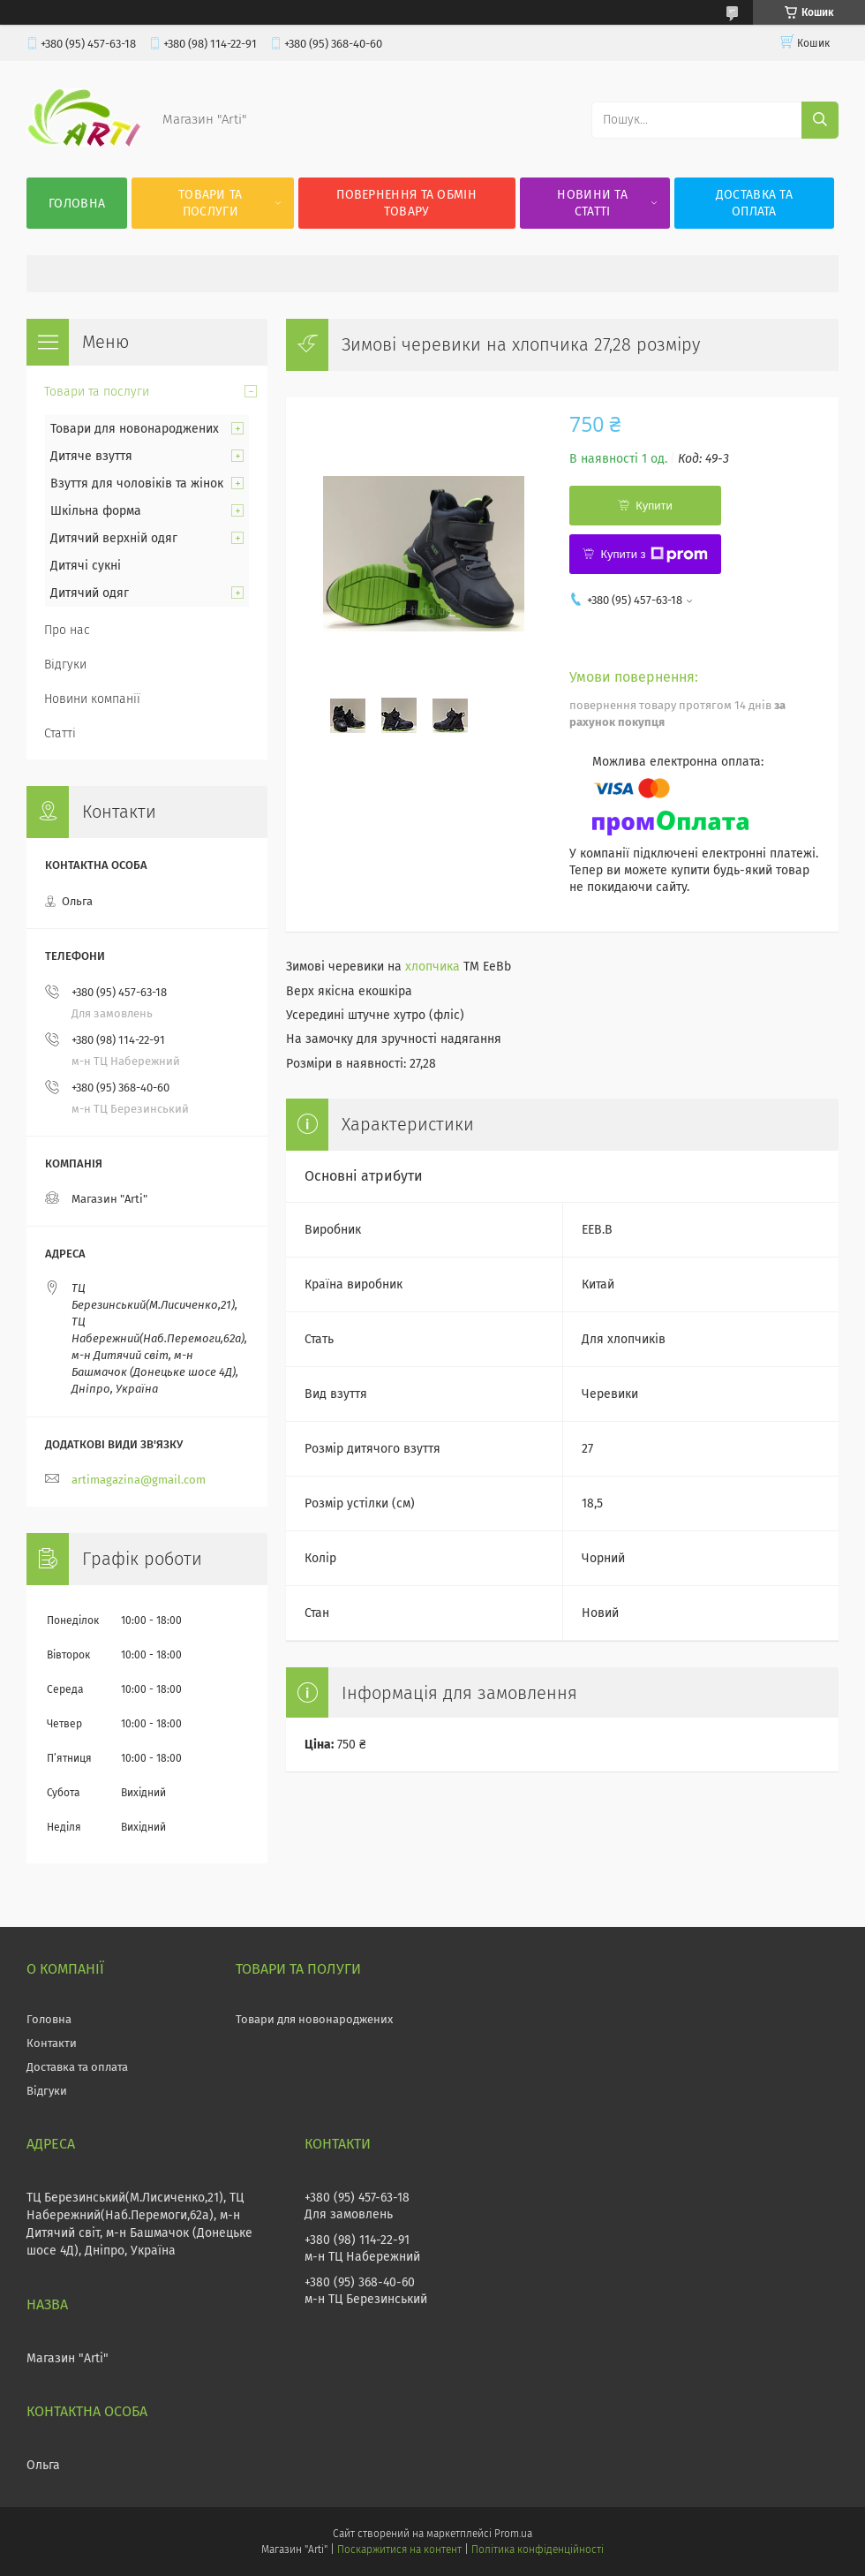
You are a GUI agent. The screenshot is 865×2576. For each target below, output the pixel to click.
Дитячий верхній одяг (113, 538)
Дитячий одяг (89, 593)
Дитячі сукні (85, 565)
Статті (60, 733)
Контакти (51, 2043)
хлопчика (432, 966)
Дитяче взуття (91, 456)
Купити (654, 505)
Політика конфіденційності (537, 2549)
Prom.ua (513, 2533)
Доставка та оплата (754, 203)
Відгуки (65, 664)
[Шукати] (820, 120)
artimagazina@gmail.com (138, 1479)
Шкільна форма (95, 510)
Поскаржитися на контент (399, 2549)
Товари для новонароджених (134, 428)
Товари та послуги (210, 203)
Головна (77, 203)
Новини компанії (92, 698)
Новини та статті (592, 203)
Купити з (653, 555)
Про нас (67, 630)
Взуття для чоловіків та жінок (136, 483)
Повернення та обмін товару (406, 203)
